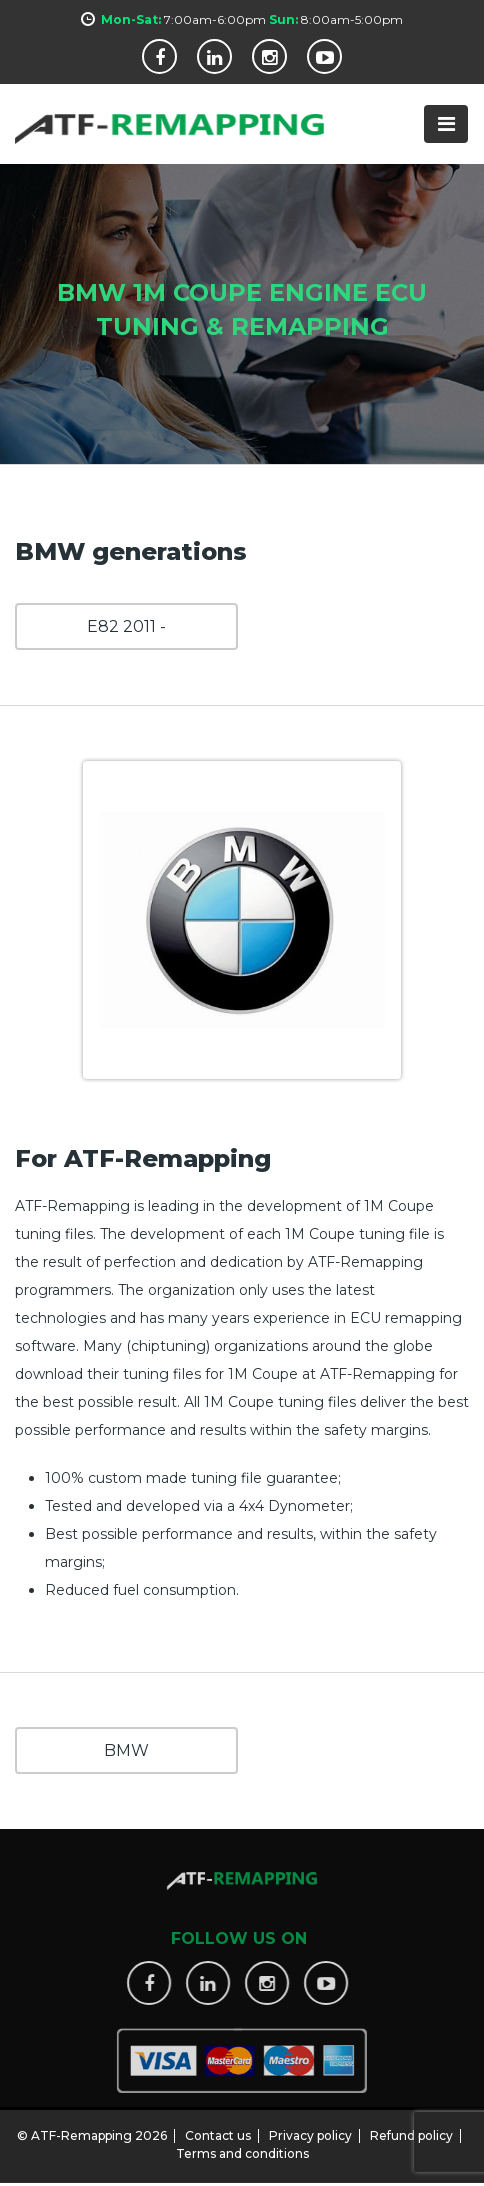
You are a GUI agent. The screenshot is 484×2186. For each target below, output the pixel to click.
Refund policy (411, 2129)
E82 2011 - (126, 626)
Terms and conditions (242, 2147)
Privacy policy (310, 2129)
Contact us (218, 2129)
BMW (126, 1750)
